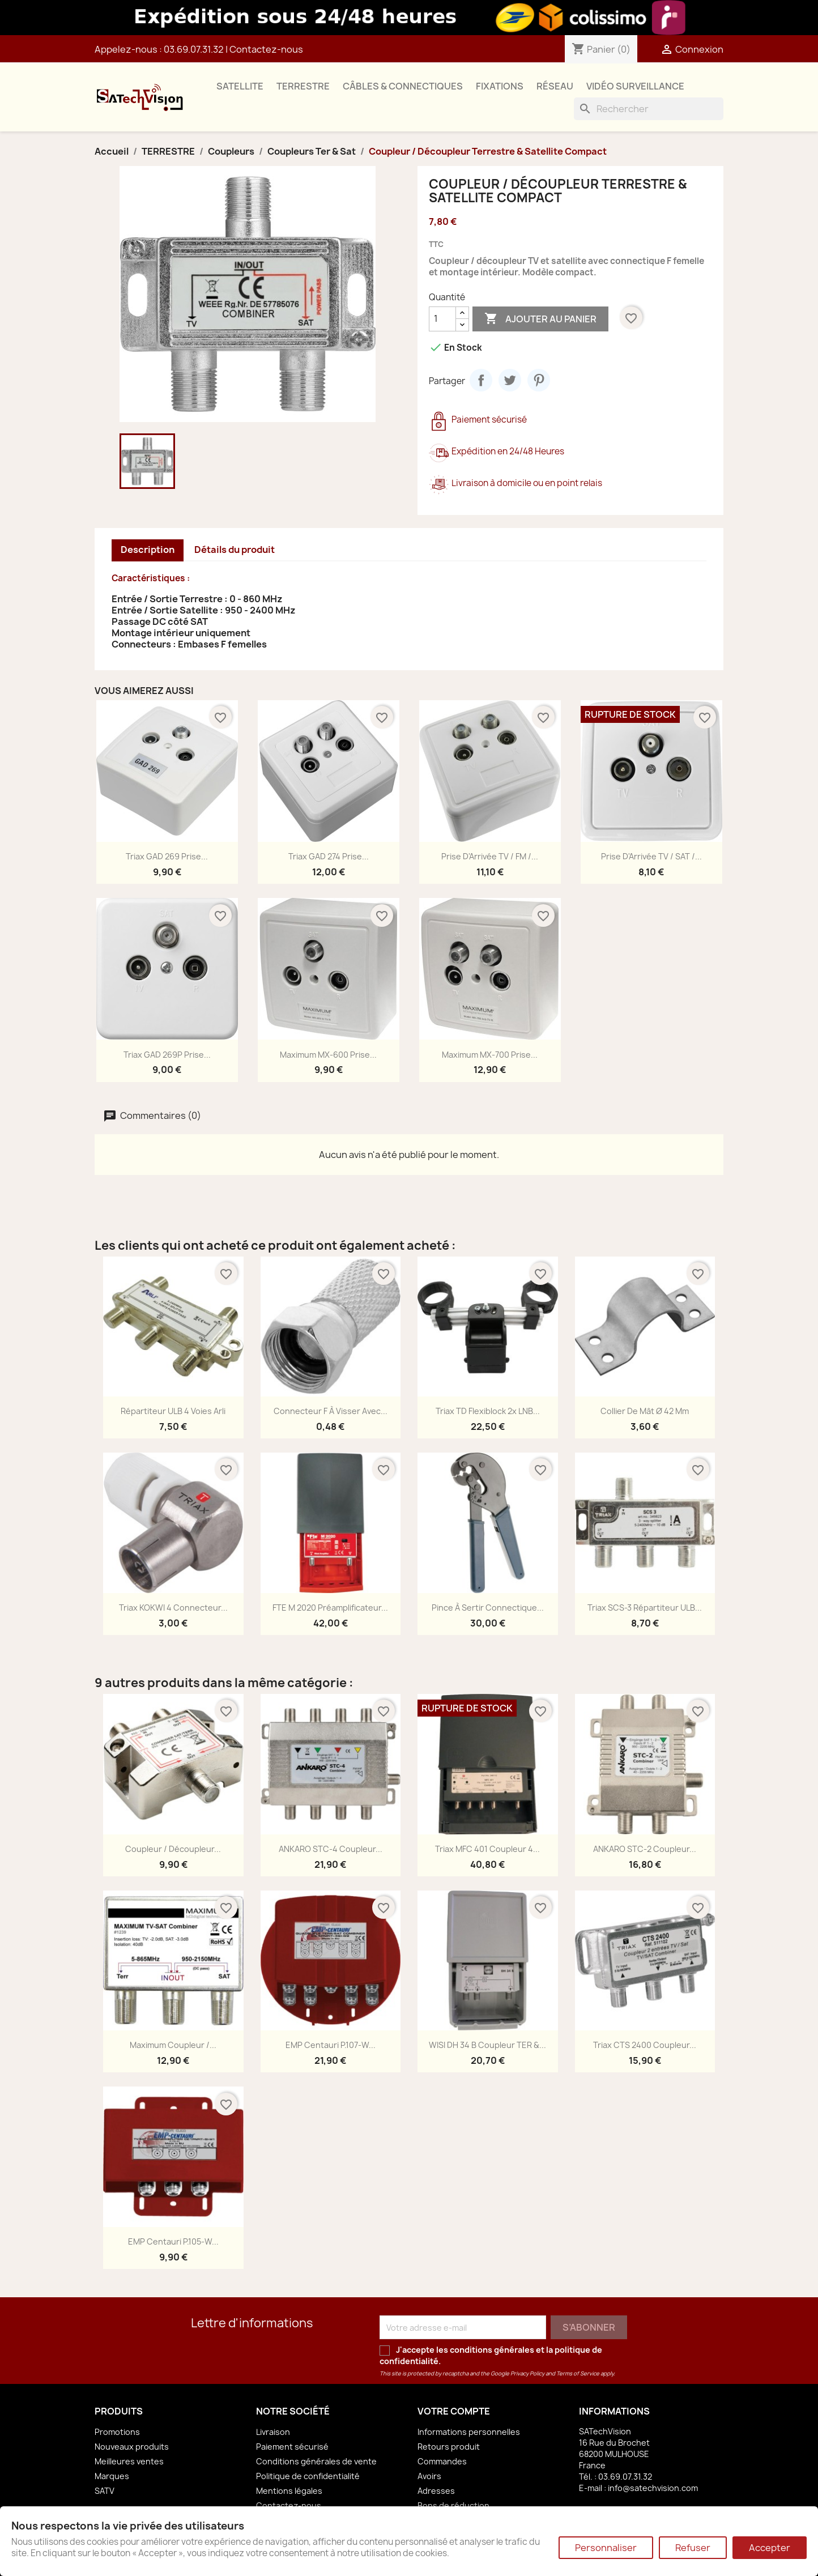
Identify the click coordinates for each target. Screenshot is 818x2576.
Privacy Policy (527, 2373)
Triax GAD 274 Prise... (328, 856)
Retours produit (448, 2446)
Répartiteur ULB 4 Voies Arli (173, 1411)
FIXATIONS (499, 86)
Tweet (510, 380)
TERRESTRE (303, 86)
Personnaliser (606, 2547)
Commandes (442, 2461)
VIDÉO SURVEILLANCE (635, 86)
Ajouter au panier (540, 319)
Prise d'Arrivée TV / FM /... (489, 856)
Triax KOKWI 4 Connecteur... (173, 1607)
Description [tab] (147, 549)
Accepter (769, 2547)
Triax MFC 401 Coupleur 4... (487, 1848)
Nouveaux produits (132, 2446)
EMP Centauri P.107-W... (331, 2044)
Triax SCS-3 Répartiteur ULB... (644, 1607)
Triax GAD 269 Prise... (167, 856)
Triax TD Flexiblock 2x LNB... (488, 1411)
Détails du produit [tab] (234, 549)
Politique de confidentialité (308, 2476)
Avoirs (429, 2476)
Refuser (692, 2547)
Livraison (273, 2431)
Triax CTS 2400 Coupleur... (644, 2044)
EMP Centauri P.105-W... (173, 2241)
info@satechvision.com (653, 2488)
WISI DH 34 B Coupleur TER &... (487, 2044)
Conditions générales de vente (316, 2461)
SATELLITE (239, 86)
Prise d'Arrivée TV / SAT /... (651, 856)
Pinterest (538, 380)
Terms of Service (577, 2373)
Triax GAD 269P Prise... (167, 1054)
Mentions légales (289, 2490)
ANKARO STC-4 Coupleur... (330, 1848)
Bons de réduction (453, 2505)
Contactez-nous (266, 49)
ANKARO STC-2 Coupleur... (644, 1848)
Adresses (436, 2490)
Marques (112, 2476)
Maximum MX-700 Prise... (490, 1054)
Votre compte (453, 2411)
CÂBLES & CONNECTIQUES (403, 86)
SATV (104, 2490)
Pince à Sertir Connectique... (488, 1607)
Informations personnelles (468, 2431)
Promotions (117, 2431)
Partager (481, 380)
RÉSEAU (554, 86)
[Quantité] (442, 318)
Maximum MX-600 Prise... (328, 1054)
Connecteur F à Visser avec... (330, 1411)
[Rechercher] (648, 108)
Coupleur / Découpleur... (173, 1848)
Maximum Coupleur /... (173, 2044)
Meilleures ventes (129, 2461)
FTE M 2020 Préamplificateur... (330, 1607)
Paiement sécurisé (292, 2446)
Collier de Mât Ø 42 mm (644, 1411)
